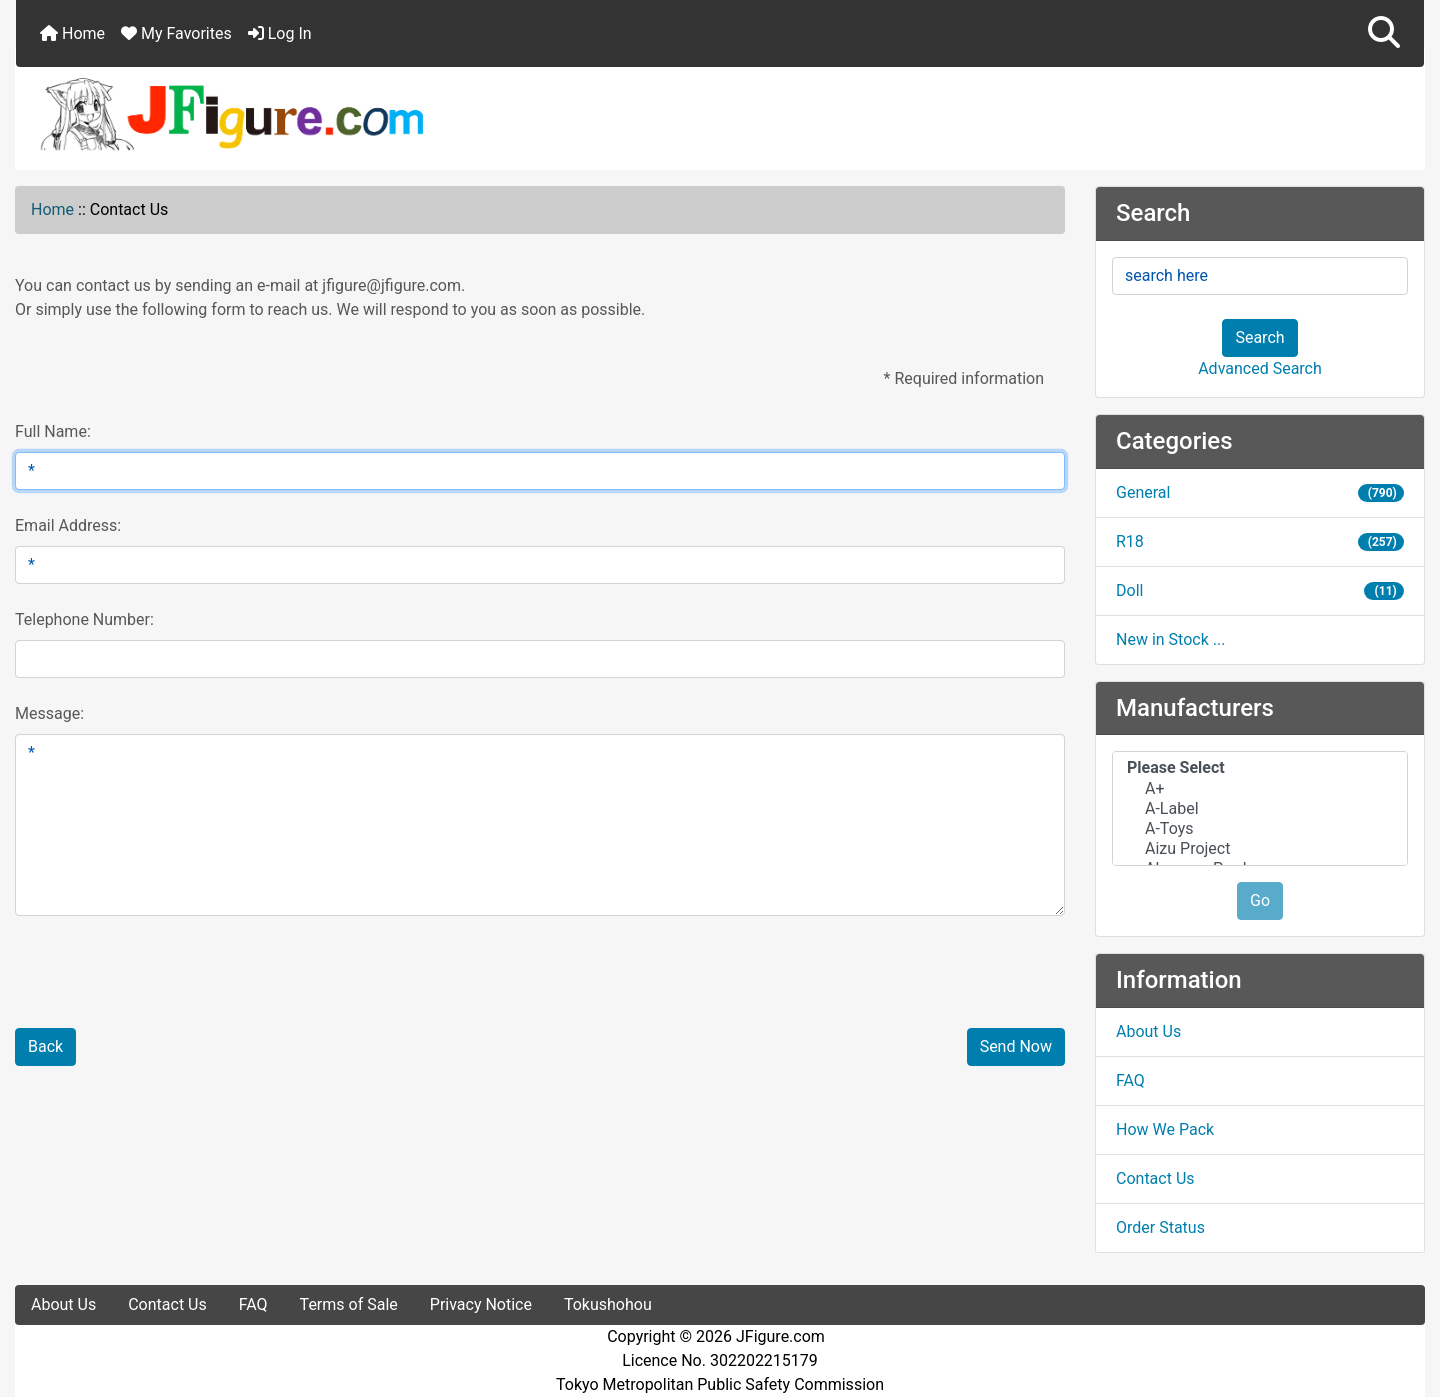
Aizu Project (1260, 849)
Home (72, 33)
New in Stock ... (1170, 639)
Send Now (1016, 1046)
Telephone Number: (84, 619)
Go (1260, 900)
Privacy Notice (481, 1304)
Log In (280, 33)
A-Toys (1260, 829)
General (1260, 492)
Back (45, 1046)
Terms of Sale (349, 1304)
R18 (1260, 541)
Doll (1260, 590)
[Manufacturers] (1260, 808)
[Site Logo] (720, 113)
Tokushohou (608, 1304)
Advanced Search (1260, 368)
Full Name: (53, 431)
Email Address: (68, 525)
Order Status (1160, 1227)
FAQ (1130, 1080)
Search (1259, 337)
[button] (1384, 33)
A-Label (1260, 809)
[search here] (1260, 276)
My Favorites (176, 33)
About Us (1148, 1031)
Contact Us (1155, 1178)
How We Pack (1165, 1129)
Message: (49, 713)
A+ (1260, 789)
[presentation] (172, 984)
